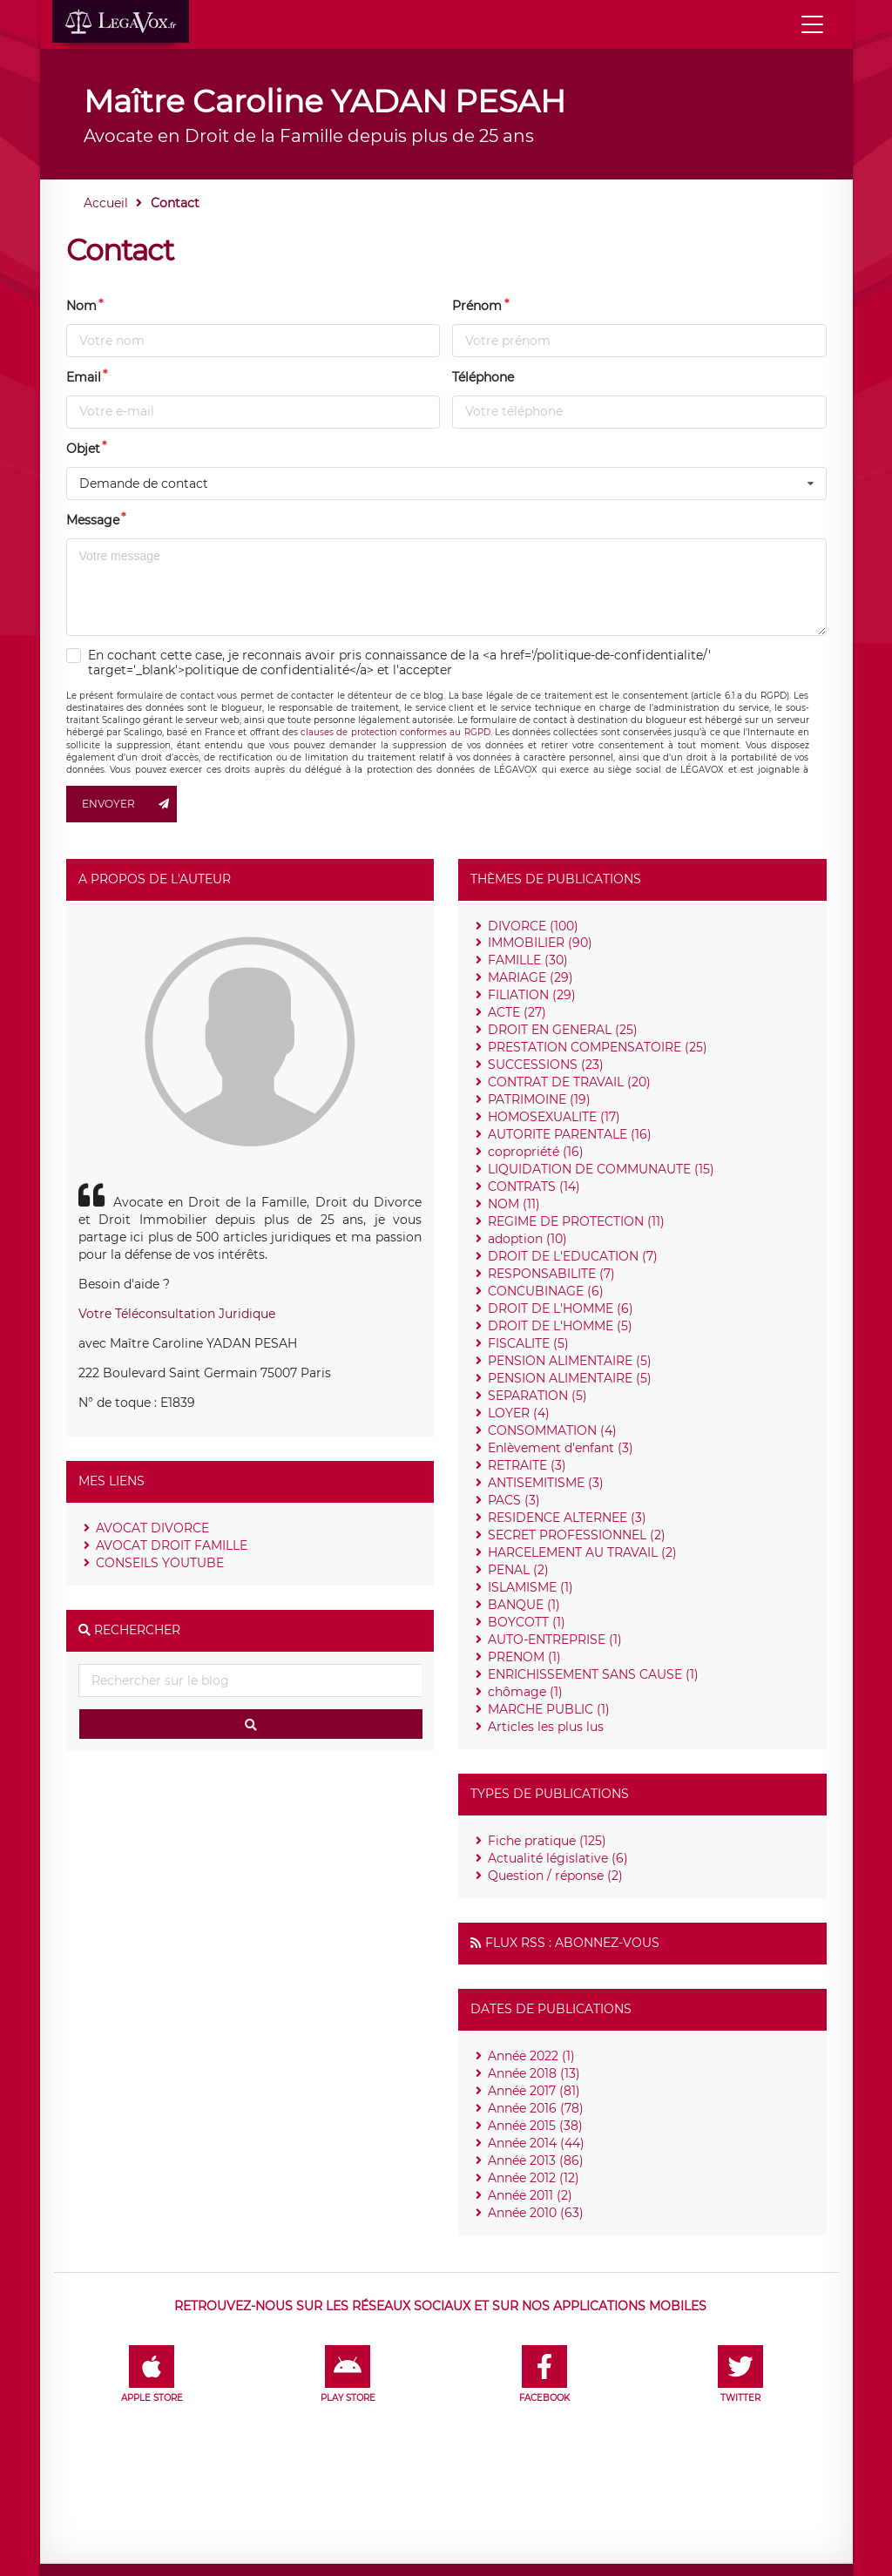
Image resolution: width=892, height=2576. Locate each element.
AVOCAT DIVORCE (152, 1528)
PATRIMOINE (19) (539, 1099)
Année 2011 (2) (530, 2195)
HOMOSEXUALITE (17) (554, 1117)
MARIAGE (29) (530, 977)
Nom (81, 306)
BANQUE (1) (524, 1605)
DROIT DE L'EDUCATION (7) (573, 1256)
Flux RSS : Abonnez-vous (572, 1943)
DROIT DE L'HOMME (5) (560, 1326)
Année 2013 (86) (536, 2160)
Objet (83, 448)
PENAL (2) (518, 1570)
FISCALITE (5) (528, 1343)
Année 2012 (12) (533, 2178)
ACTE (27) (517, 1012)
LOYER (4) (519, 1413)
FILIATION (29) (532, 995)
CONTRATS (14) (534, 1186)
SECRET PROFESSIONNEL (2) (577, 1535)
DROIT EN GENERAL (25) (563, 1030)
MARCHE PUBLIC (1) (549, 1709)
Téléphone (483, 377)
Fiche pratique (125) (547, 1841)
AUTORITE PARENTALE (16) (570, 1134)
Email (83, 377)
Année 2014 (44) (536, 2143)
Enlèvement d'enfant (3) (560, 1448)
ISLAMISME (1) (530, 1587)
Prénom (477, 306)
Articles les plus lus (546, 1726)
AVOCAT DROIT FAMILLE (171, 1545)
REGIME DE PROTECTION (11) (576, 1221)
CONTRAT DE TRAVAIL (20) (569, 1082)
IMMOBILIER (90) (540, 942)
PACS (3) (514, 1500)
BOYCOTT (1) (526, 1622)
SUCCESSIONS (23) (546, 1064)
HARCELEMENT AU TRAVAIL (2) (582, 1552)
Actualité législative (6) (558, 1858)
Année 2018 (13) (534, 2073)
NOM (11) (514, 1204)
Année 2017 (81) (534, 2091)
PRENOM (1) (524, 1657)
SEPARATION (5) (537, 1395)
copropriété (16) (536, 1152)
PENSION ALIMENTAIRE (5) (570, 1361)
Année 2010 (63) (536, 2213)
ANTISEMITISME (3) (546, 1483)
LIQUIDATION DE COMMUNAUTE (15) (601, 1169)
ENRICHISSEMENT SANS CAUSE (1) (593, 1674)
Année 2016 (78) (536, 2108)
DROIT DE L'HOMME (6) (560, 1308)
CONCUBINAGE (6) (546, 1291)
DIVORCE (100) (533, 926)
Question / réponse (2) (555, 1875)
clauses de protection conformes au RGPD (395, 732)
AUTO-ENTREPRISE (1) (555, 1639)
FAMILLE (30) (528, 960)
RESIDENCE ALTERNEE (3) (567, 1517)
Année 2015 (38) (535, 2125)
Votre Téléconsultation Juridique (176, 1314)
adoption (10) (527, 1239)
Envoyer (130, 804)
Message (92, 520)
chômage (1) (525, 1692)
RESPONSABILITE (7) (551, 1273)
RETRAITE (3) (527, 1465)
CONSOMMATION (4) (552, 1430)
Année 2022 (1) (531, 2056)
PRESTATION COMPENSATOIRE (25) (597, 1047)
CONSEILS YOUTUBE (160, 1563)
